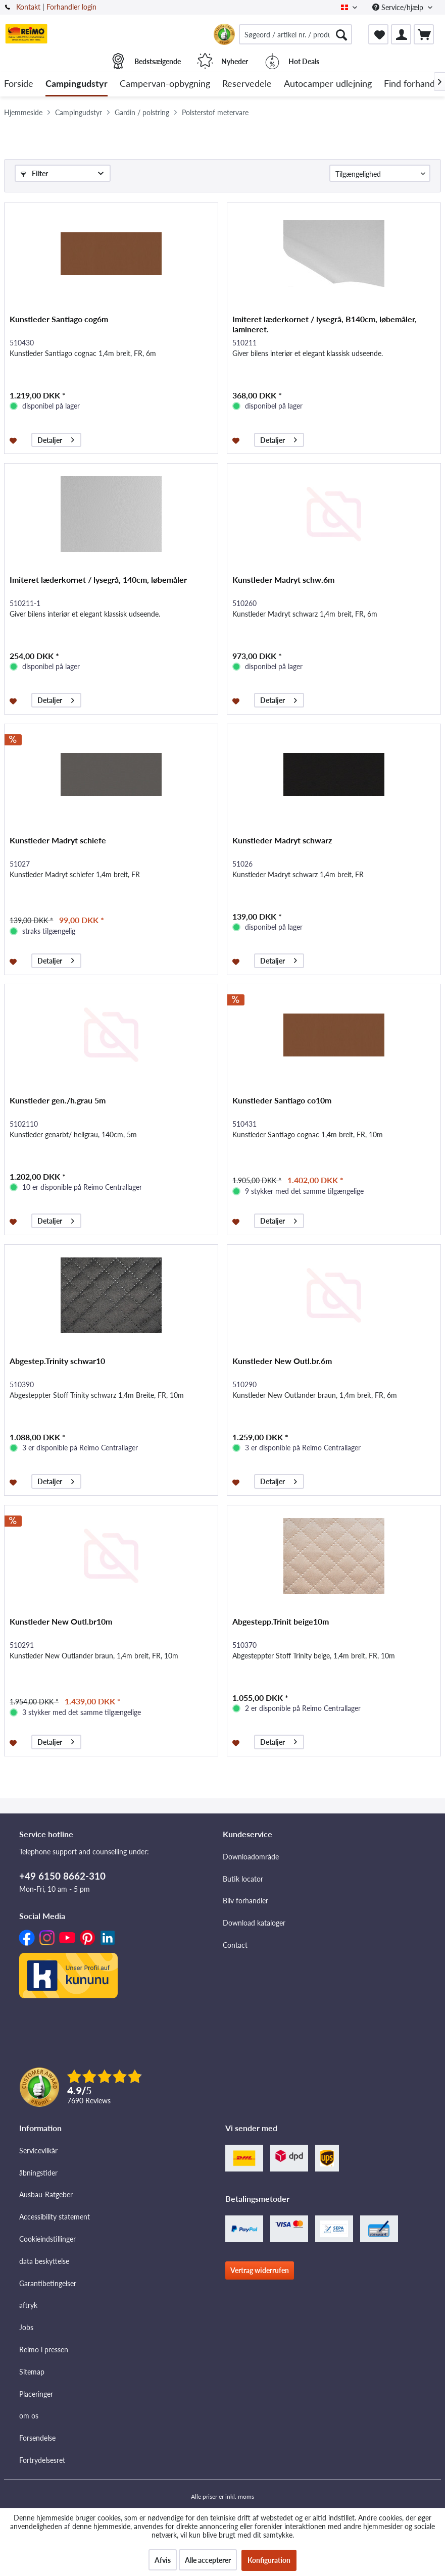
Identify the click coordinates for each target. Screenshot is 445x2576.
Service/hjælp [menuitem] (398, 7)
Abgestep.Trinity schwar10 (57, 1361)
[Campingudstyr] (76, 84)
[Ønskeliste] (378, 34)
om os (28, 2415)
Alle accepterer (208, 2560)
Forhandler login (71, 7)
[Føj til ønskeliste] (14, 440)
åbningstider (38, 2172)
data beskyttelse (44, 2261)
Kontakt (28, 7)
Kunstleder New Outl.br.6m (282, 1361)
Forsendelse (37, 2438)
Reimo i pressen (43, 2349)
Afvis (163, 2560)
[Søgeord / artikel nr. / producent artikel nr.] (295, 34)
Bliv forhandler (245, 1900)
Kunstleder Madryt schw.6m (283, 579)
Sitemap (31, 2371)
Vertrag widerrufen (259, 2270)
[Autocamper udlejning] (328, 84)
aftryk (28, 2305)
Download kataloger (254, 1922)
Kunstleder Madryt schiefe (58, 840)
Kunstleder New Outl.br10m (61, 1621)
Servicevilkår (38, 2150)
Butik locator (243, 1879)
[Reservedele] (247, 84)
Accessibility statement (54, 2216)
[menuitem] (295, 34)
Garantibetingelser (47, 2283)
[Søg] (341, 34)
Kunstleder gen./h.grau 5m (58, 1100)
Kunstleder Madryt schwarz (282, 840)
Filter (34, 173)
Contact (235, 1945)
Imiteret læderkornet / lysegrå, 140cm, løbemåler (98, 579)
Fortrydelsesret (42, 2460)
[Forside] (18, 84)
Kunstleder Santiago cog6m (59, 319)
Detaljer (55, 438)
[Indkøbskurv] (424, 34)
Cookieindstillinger (47, 2239)
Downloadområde (251, 1856)
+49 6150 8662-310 (62, 1876)
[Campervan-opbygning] (165, 84)
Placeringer (36, 2394)
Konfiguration (269, 2560)
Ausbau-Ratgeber (46, 2194)
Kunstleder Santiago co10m (281, 1100)
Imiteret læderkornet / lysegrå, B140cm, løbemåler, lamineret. (324, 324)
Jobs (26, 2327)
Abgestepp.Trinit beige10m (280, 1621)
